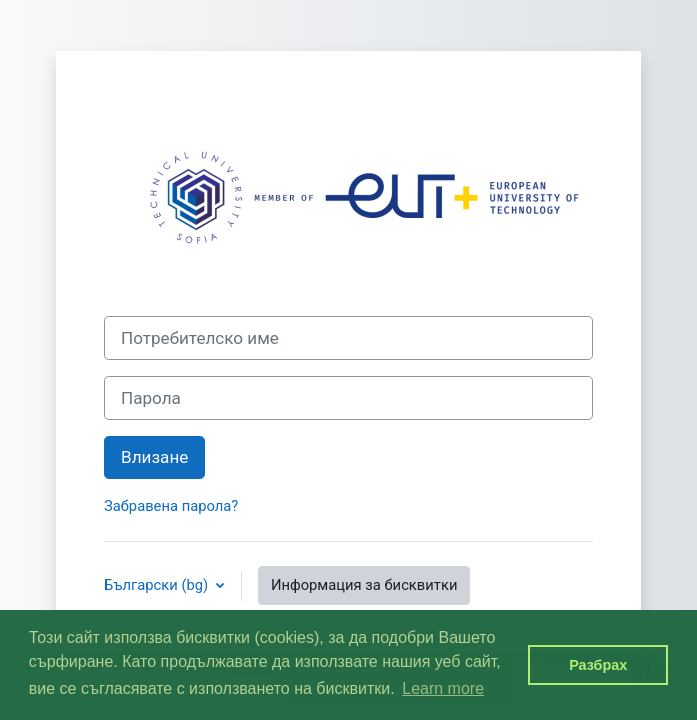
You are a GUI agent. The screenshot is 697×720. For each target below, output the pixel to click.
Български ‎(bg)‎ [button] (158, 585)
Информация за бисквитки (364, 585)
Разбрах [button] (598, 665)
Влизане (154, 457)
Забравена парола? (171, 506)
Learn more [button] (443, 688)
